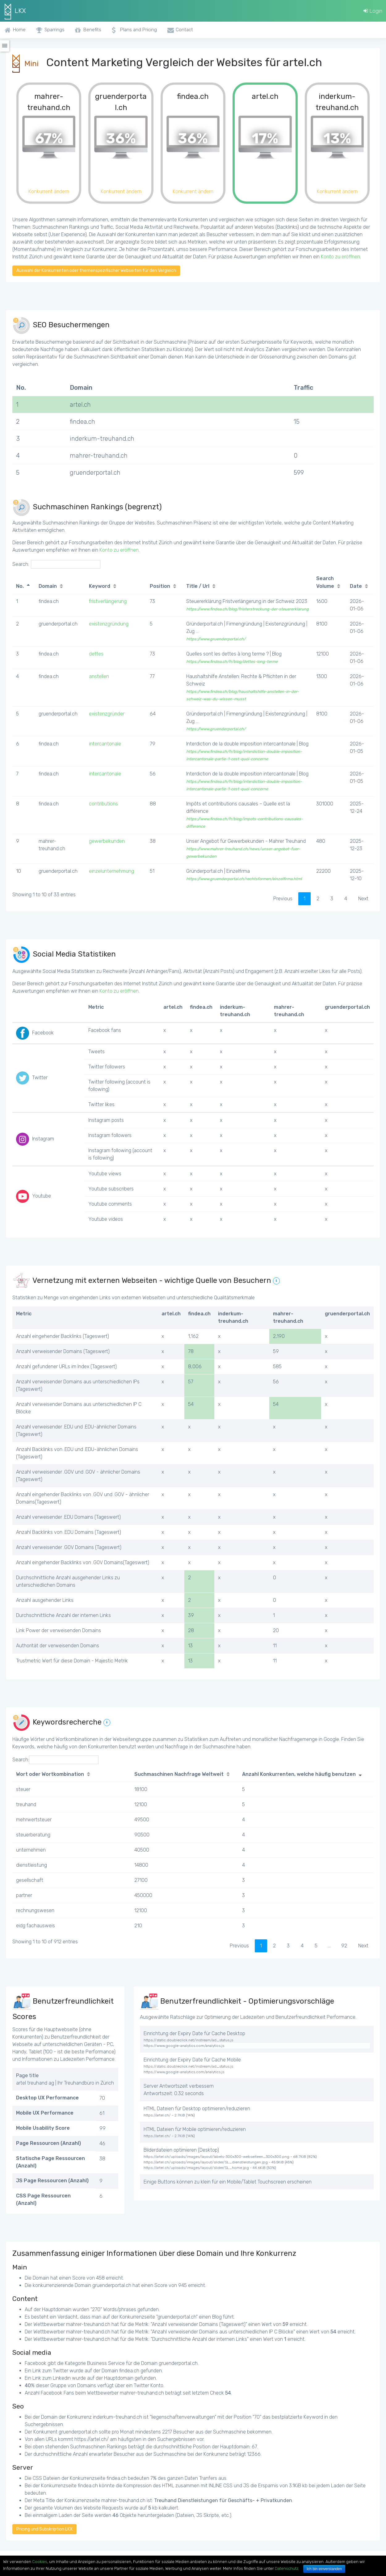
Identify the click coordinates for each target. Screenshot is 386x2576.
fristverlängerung (108, 601)
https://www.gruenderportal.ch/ (215, 639)
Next (363, 899)
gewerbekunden (107, 841)
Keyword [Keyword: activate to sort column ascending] (99, 586)
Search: (56, 564)
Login (372, 11)
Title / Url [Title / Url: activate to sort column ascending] (197, 586)
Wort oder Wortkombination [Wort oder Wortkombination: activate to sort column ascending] (50, 1774)
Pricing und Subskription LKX (44, 2529)
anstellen (99, 676)
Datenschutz (286, 2568)
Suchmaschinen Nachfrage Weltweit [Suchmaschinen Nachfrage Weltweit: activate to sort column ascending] (179, 1774)
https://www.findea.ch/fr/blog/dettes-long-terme (232, 661)
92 (344, 1946)
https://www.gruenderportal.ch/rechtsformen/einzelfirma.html (244, 878)
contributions (103, 804)
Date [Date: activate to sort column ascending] (356, 586)
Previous (282, 899)
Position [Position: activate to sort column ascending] (160, 586)
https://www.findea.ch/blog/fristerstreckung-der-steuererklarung (247, 609)
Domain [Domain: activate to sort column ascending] (48, 586)
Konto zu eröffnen (340, 257)
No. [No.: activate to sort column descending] (20, 586)
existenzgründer (106, 714)
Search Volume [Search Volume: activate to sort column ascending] (325, 582)
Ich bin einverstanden (324, 2569)
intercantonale (105, 744)
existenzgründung (108, 624)
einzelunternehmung (111, 871)
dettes (96, 654)
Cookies (39, 2561)
